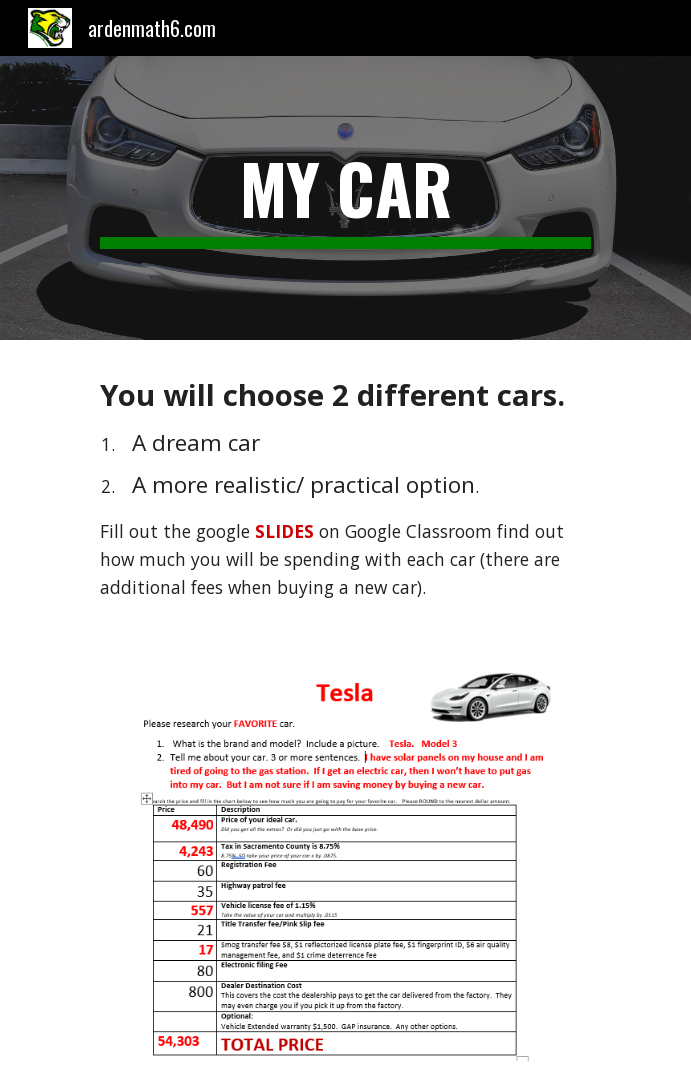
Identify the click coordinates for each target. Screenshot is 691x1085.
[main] (345, 198)
